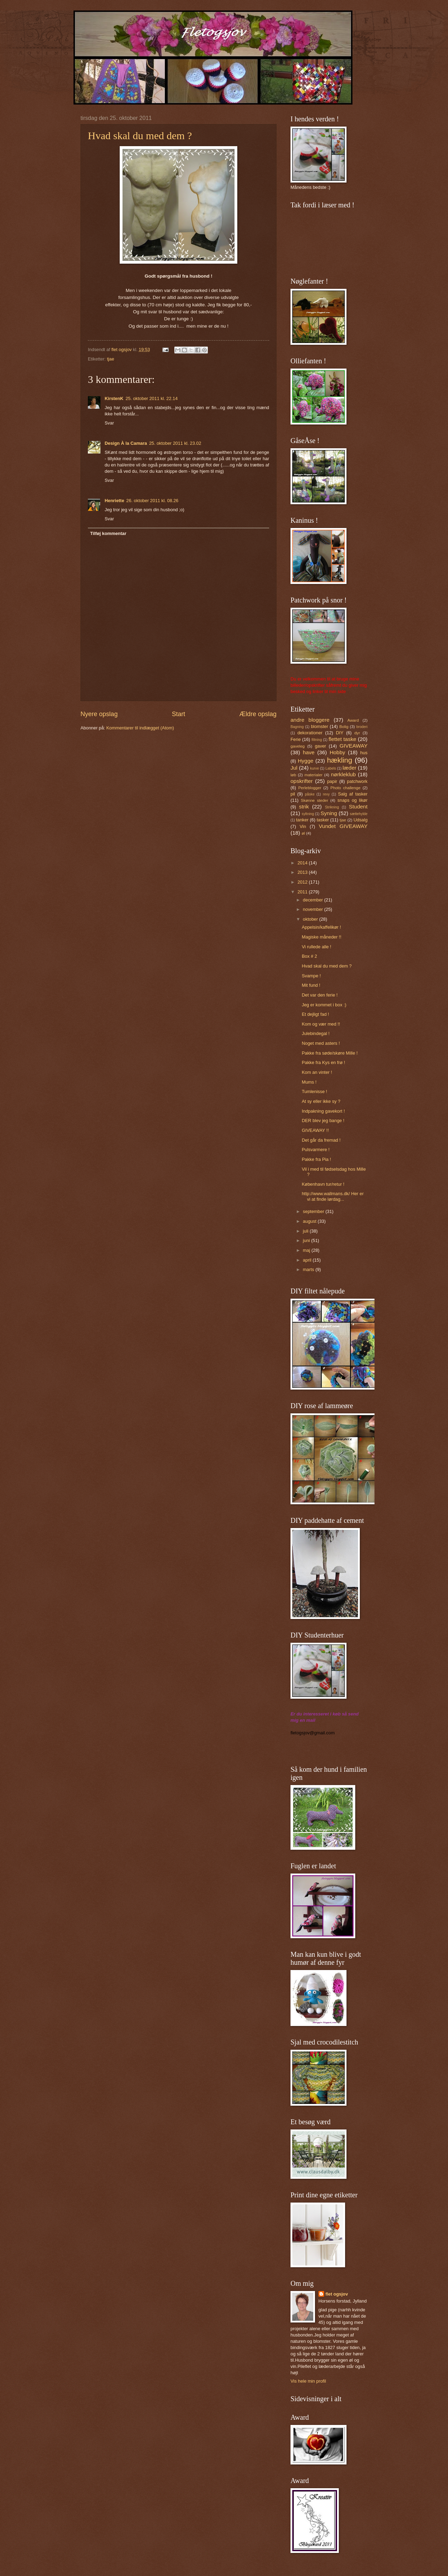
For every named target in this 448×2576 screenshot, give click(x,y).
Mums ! (309, 1082)
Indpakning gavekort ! (323, 1111)
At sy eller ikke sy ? (321, 1101)
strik (304, 806)
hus (364, 752)
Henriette (114, 500)
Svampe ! (311, 975)
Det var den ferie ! (319, 995)
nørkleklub (343, 774)
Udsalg (361, 819)
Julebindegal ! (315, 1033)
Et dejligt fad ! (315, 1014)
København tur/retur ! (323, 1184)
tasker (323, 819)
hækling (339, 760)
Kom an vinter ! (317, 1072)
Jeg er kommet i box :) (324, 1004)
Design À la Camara (126, 443)
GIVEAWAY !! (315, 1130)
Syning (329, 813)
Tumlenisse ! (314, 1091)
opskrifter (301, 781)
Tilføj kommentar (108, 533)
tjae (110, 359)
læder (349, 768)
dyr (357, 733)
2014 (303, 862)
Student (358, 806)
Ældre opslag (257, 714)
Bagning (297, 727)
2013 (303, 872)
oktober (311, 919)
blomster (319, 726)
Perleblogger (309, 788)
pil (292, 794)
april (308, 1260)
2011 (303, 891)
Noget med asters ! (321, 1043)
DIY (339, 732)
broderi (362, 727)
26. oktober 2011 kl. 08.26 (152, 500)
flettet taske (342, 739)
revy (326, 794)
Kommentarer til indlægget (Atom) (140, 727)
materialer (313, 775)
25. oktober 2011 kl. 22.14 (152, 398)
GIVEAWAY (354, 746)
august (310, 1221)
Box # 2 (309, 956)
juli (306, 1231)
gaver (320, 746)
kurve (314, 768)
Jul (294, 768)
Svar (109, 423)
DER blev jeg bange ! (323, 1120)
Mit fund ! (311, 985)
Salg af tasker (353, 794)
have (308, 752)
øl (303, 833)
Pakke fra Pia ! (316, 1159)
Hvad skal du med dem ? (140, 135)
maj (307, 1250)
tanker (302, 819)
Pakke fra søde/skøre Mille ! (330, 1053)
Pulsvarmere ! (315, 1149)
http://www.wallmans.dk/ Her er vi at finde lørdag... (333, 1196)
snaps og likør (352, 800)
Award (353, 720)
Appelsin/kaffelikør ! (321, 927)
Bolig (344, 727)
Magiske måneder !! (321, 937)
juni (307, 1240)
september (314, 1211)
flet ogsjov (337, 2294)
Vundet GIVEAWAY (343, 826)
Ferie (295, 739)
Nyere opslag (99, 714)
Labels (331, 768)
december (313, 899)
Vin (303, 826)
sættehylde (359, 814)
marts (309, 1269)
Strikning (332, 807)
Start (178, 714)
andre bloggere (309, 720)
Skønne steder (314, 800)
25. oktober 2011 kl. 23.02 (175, 443)
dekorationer (310, 732)
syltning (308, 814)
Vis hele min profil (308, 2381)
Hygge (306, 761)
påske (309, 794)
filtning (317, 740)
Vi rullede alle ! (316, 946)
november (313, 909)
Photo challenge (345, 788)
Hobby (337, 752)
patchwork (357, 781)
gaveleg (297, 746)
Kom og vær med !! (321, 1024)
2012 (303, 882)
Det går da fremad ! (321, 1140)
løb (293, 775)
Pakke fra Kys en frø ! (323, 1062)
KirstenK (114, 398)
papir (332, 781)
